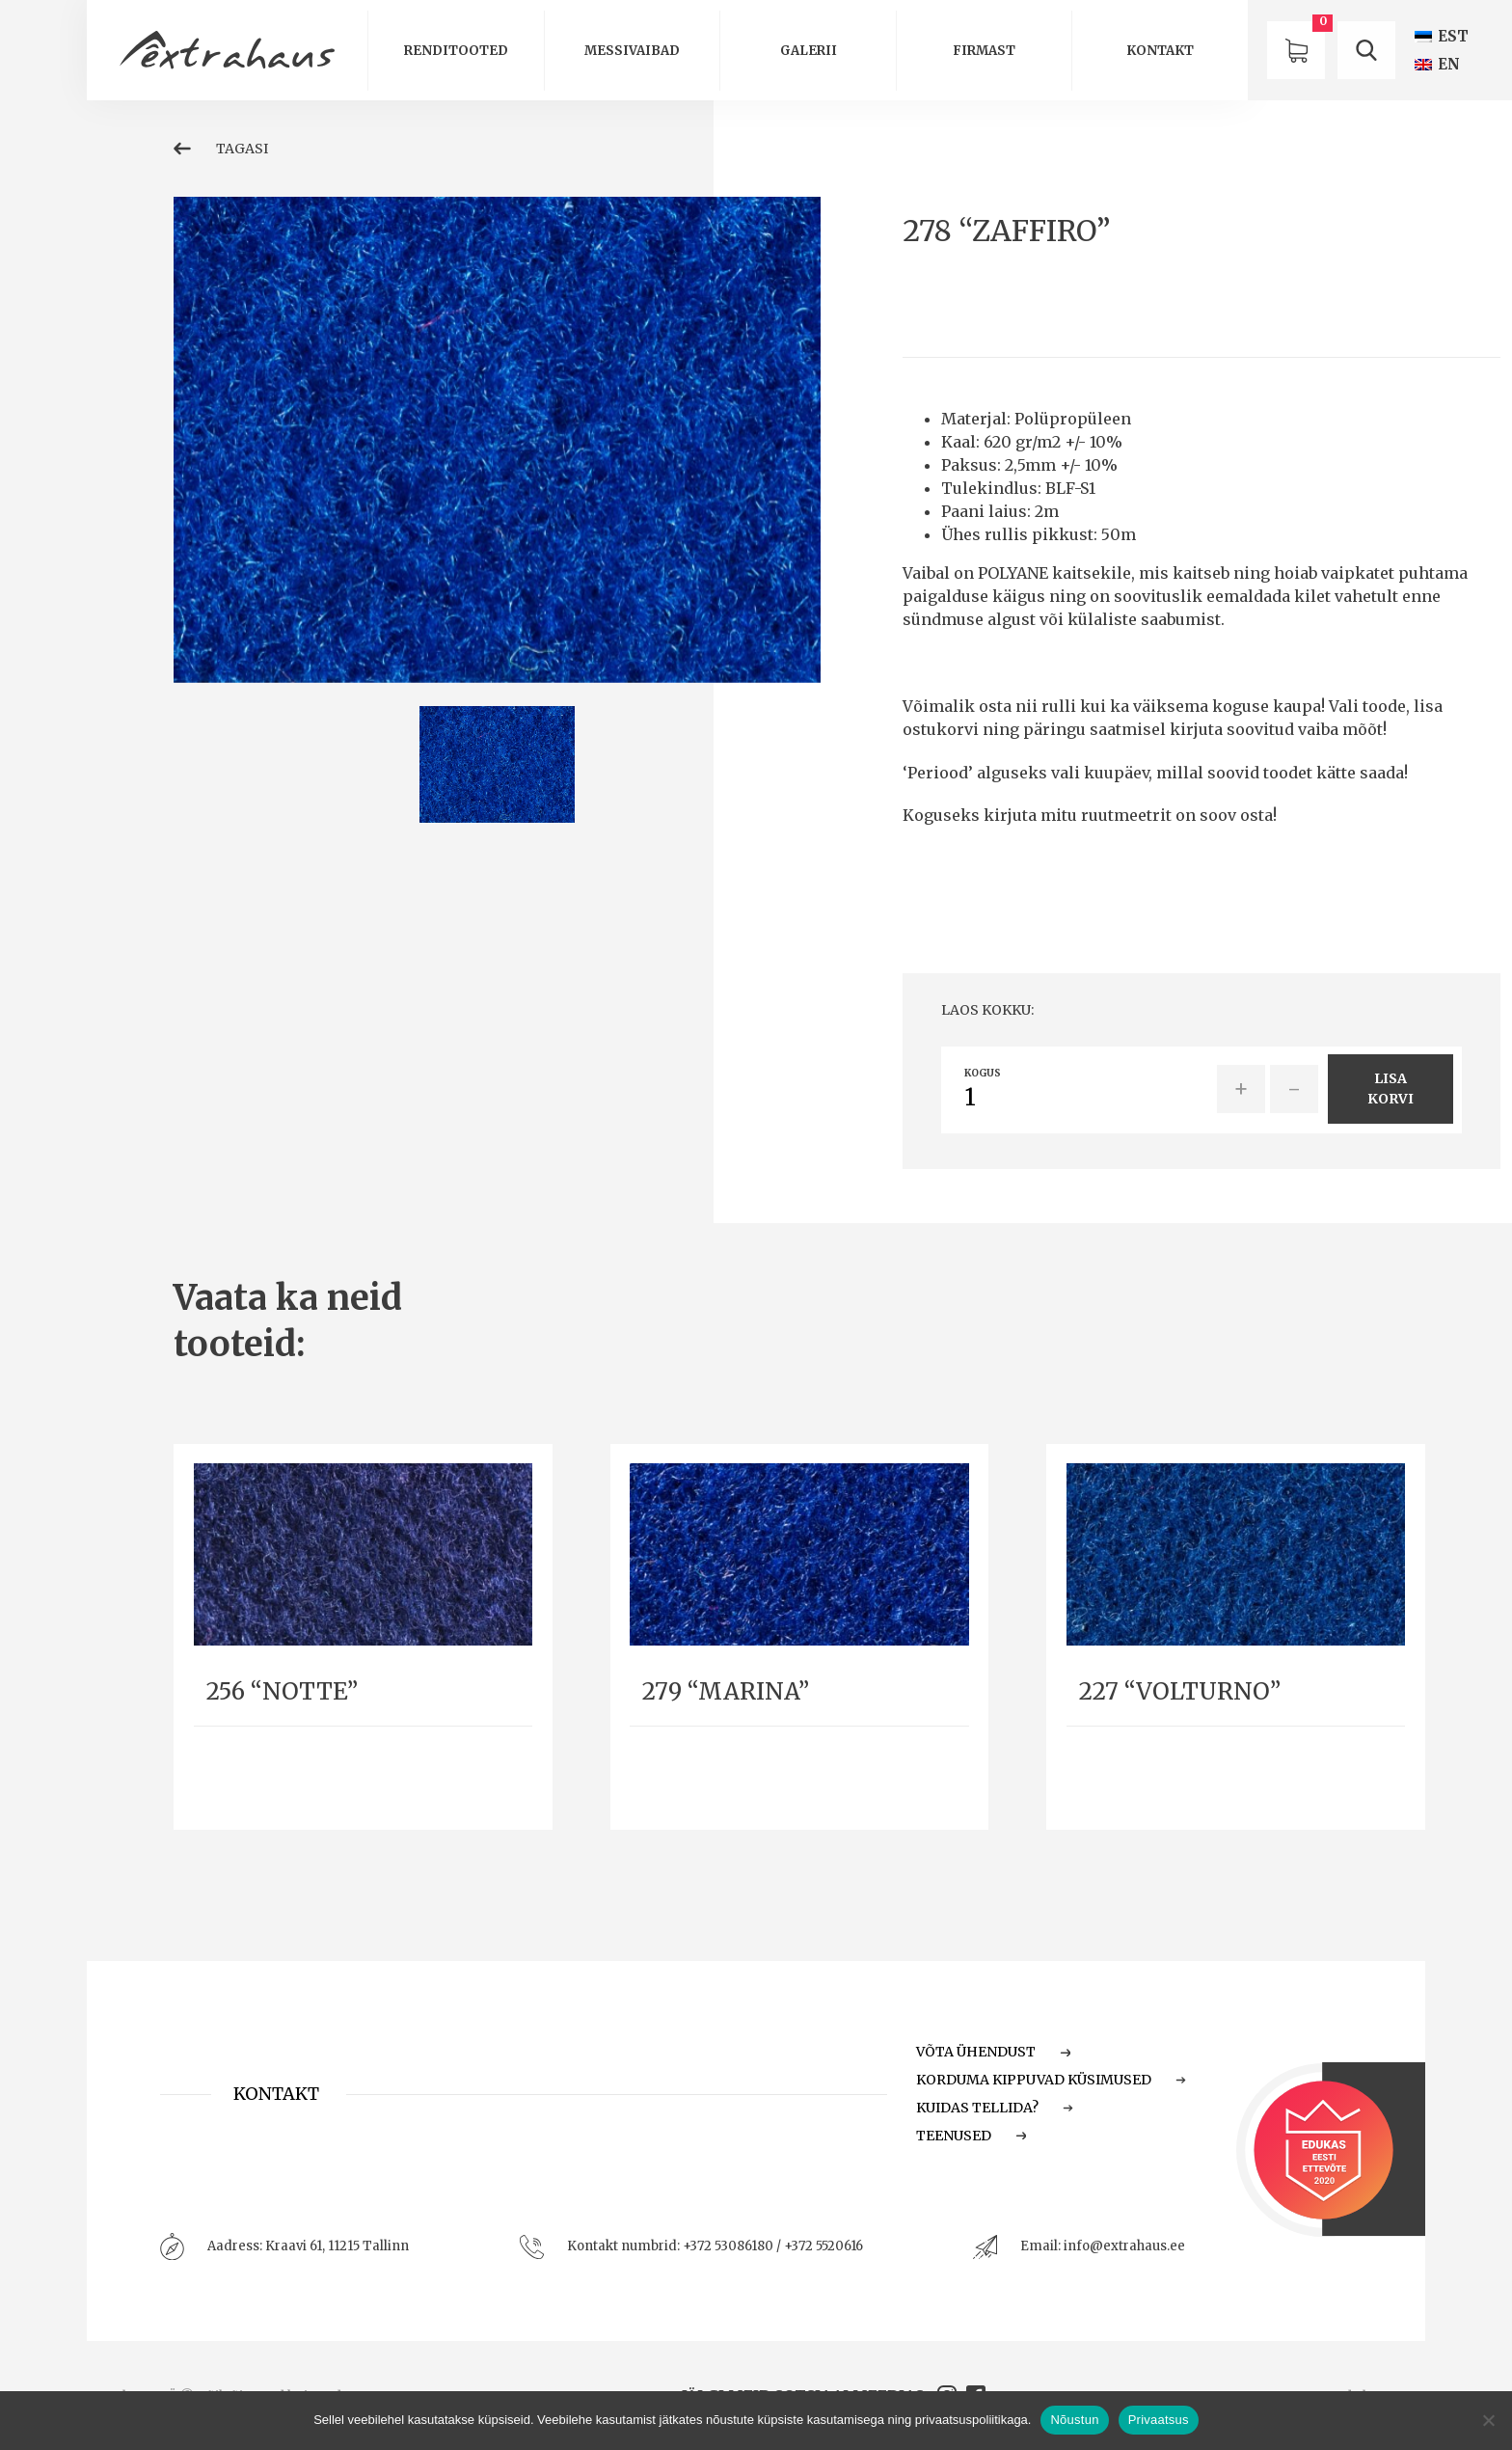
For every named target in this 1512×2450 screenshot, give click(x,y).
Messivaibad (632, 50)
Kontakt (1160, 50)
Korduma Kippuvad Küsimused (1051, 2079)
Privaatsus (1158, 2419)
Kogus (982, 1073)
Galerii (808, 50)
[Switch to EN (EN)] (1437, 64)
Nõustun (1074, 2419)
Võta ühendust (993, 2051)
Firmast (984, 50)
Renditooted (456, 50)
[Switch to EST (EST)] (1442, 36)
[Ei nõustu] (1488, 2420)
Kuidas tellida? (994, 2107)
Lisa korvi (1390, 1088)
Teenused (971, 2135)
